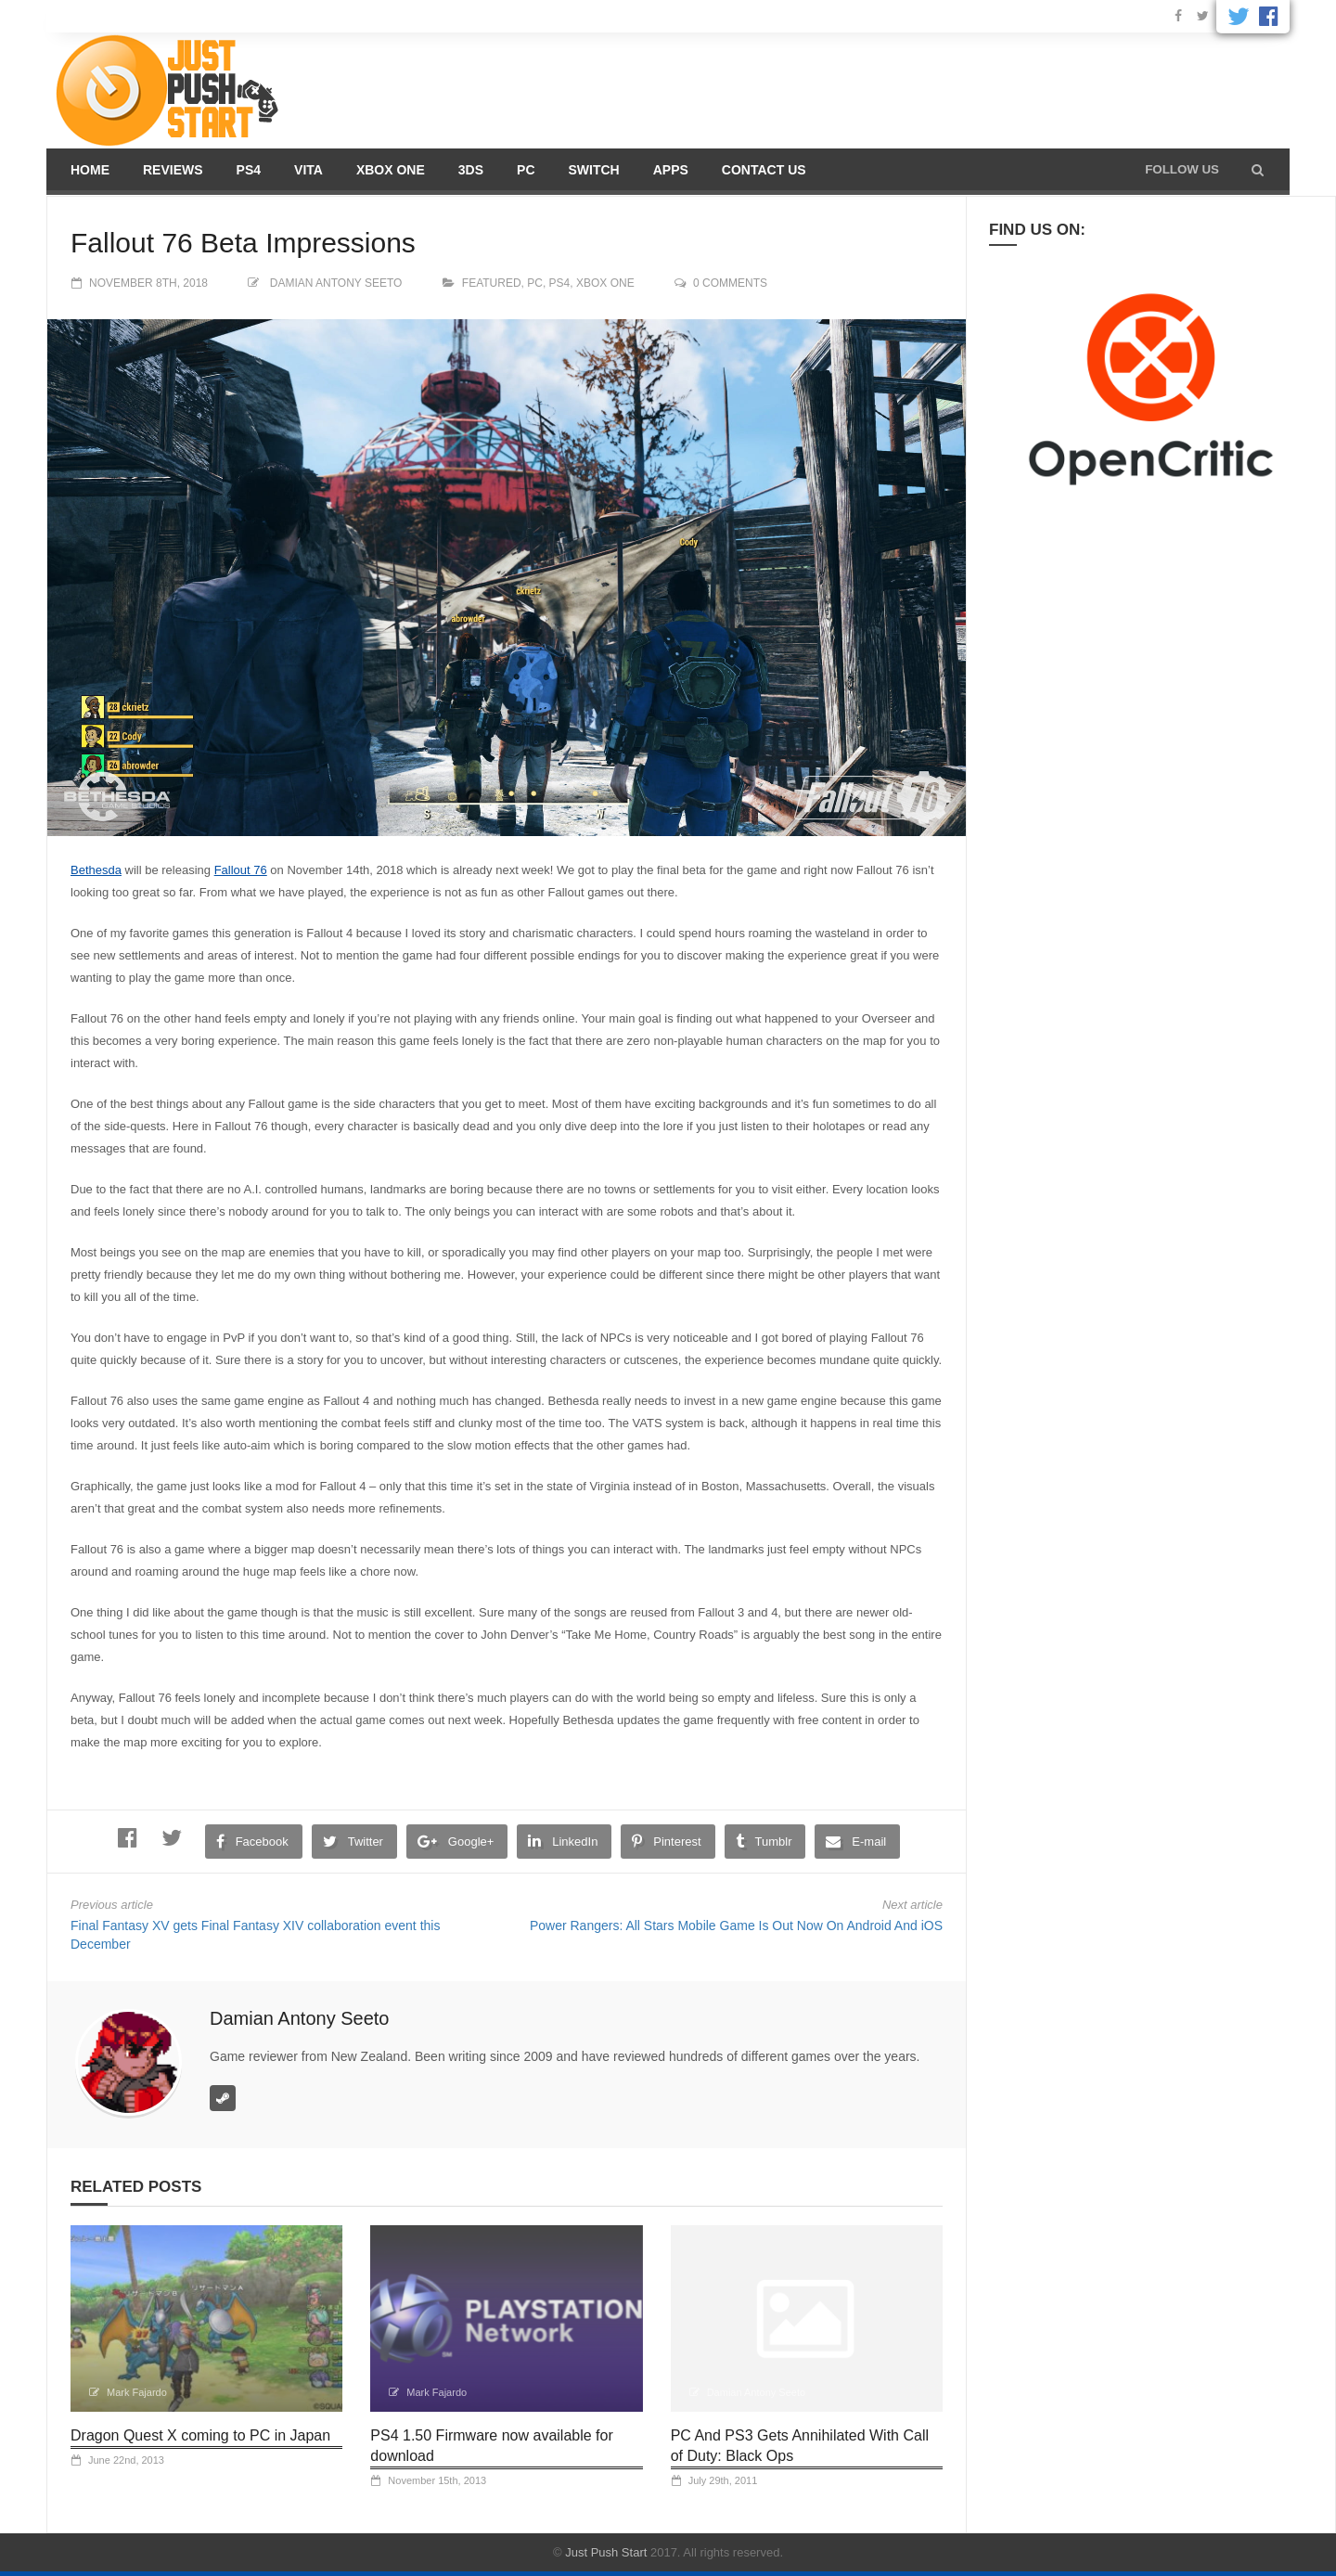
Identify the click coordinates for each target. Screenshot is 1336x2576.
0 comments (730, 283)
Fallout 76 (240, 870)
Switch (594, 169)
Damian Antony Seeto (336, 283)
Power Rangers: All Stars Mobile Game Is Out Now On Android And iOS (736, 1925)
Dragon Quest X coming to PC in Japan (200, 2435)
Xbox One (390, 169)
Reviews (173, 169)
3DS (470, 169)
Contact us (764, 169)
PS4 (249, 169)
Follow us (1182, 169)
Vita (308, 169)
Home (90, 169)
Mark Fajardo (137, 2392)
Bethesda (96, 870)
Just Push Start (606, 2552)
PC (525, 169)
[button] (1257, 169)
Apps (670, 169)
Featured (491, 283)
